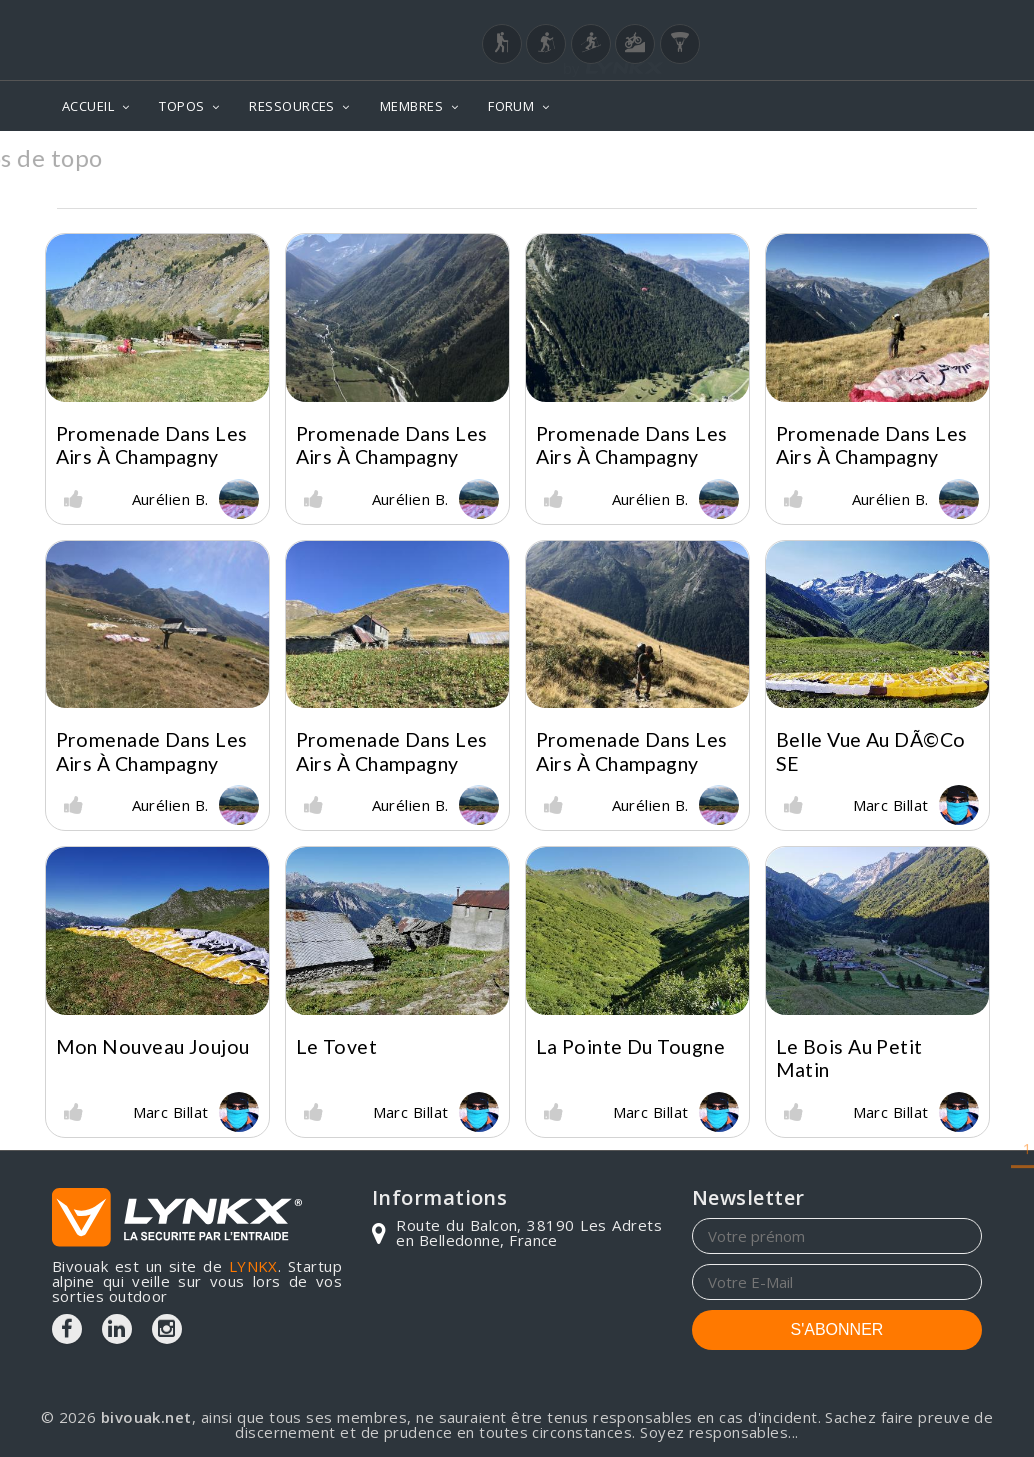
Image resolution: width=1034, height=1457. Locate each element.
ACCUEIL (88, 106)
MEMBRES (411, 106)
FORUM (511, 106)
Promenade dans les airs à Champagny (152, 445)
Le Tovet (337, 1046)
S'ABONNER (837, 1329)
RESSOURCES (292, 106)
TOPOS (181, 106)
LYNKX (253, 1266)
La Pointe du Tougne (631, 1046)
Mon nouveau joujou (153, 1046)
